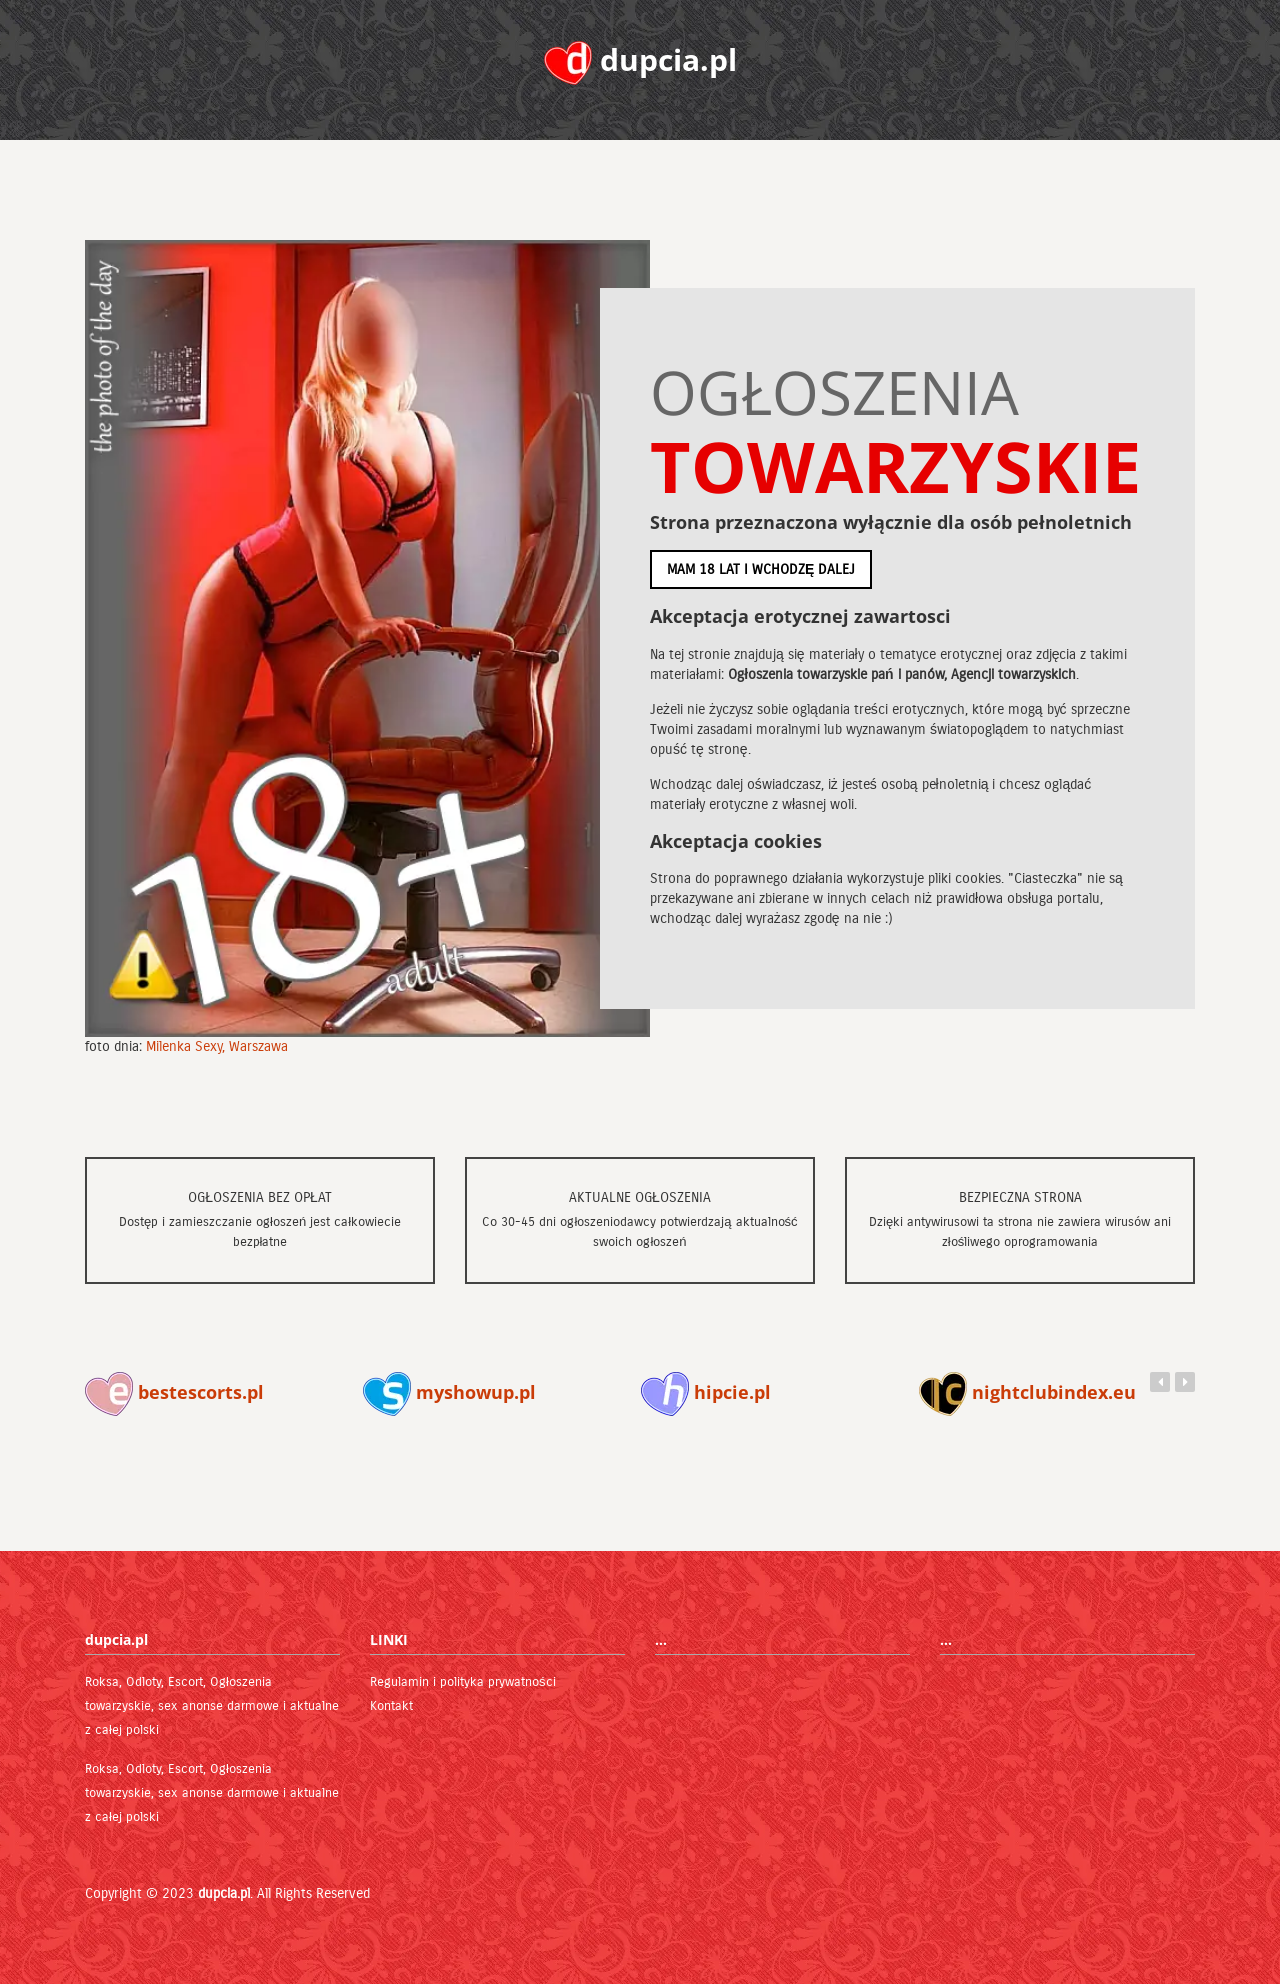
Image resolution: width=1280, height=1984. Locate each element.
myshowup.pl (449, 1392)
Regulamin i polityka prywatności (463, 1682)
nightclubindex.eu (1027, 1392)
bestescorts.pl (174, 1392)
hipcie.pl (706, 1392)
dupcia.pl (224, 1893)
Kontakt (391, 1706)
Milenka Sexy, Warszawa (217, 1046)
